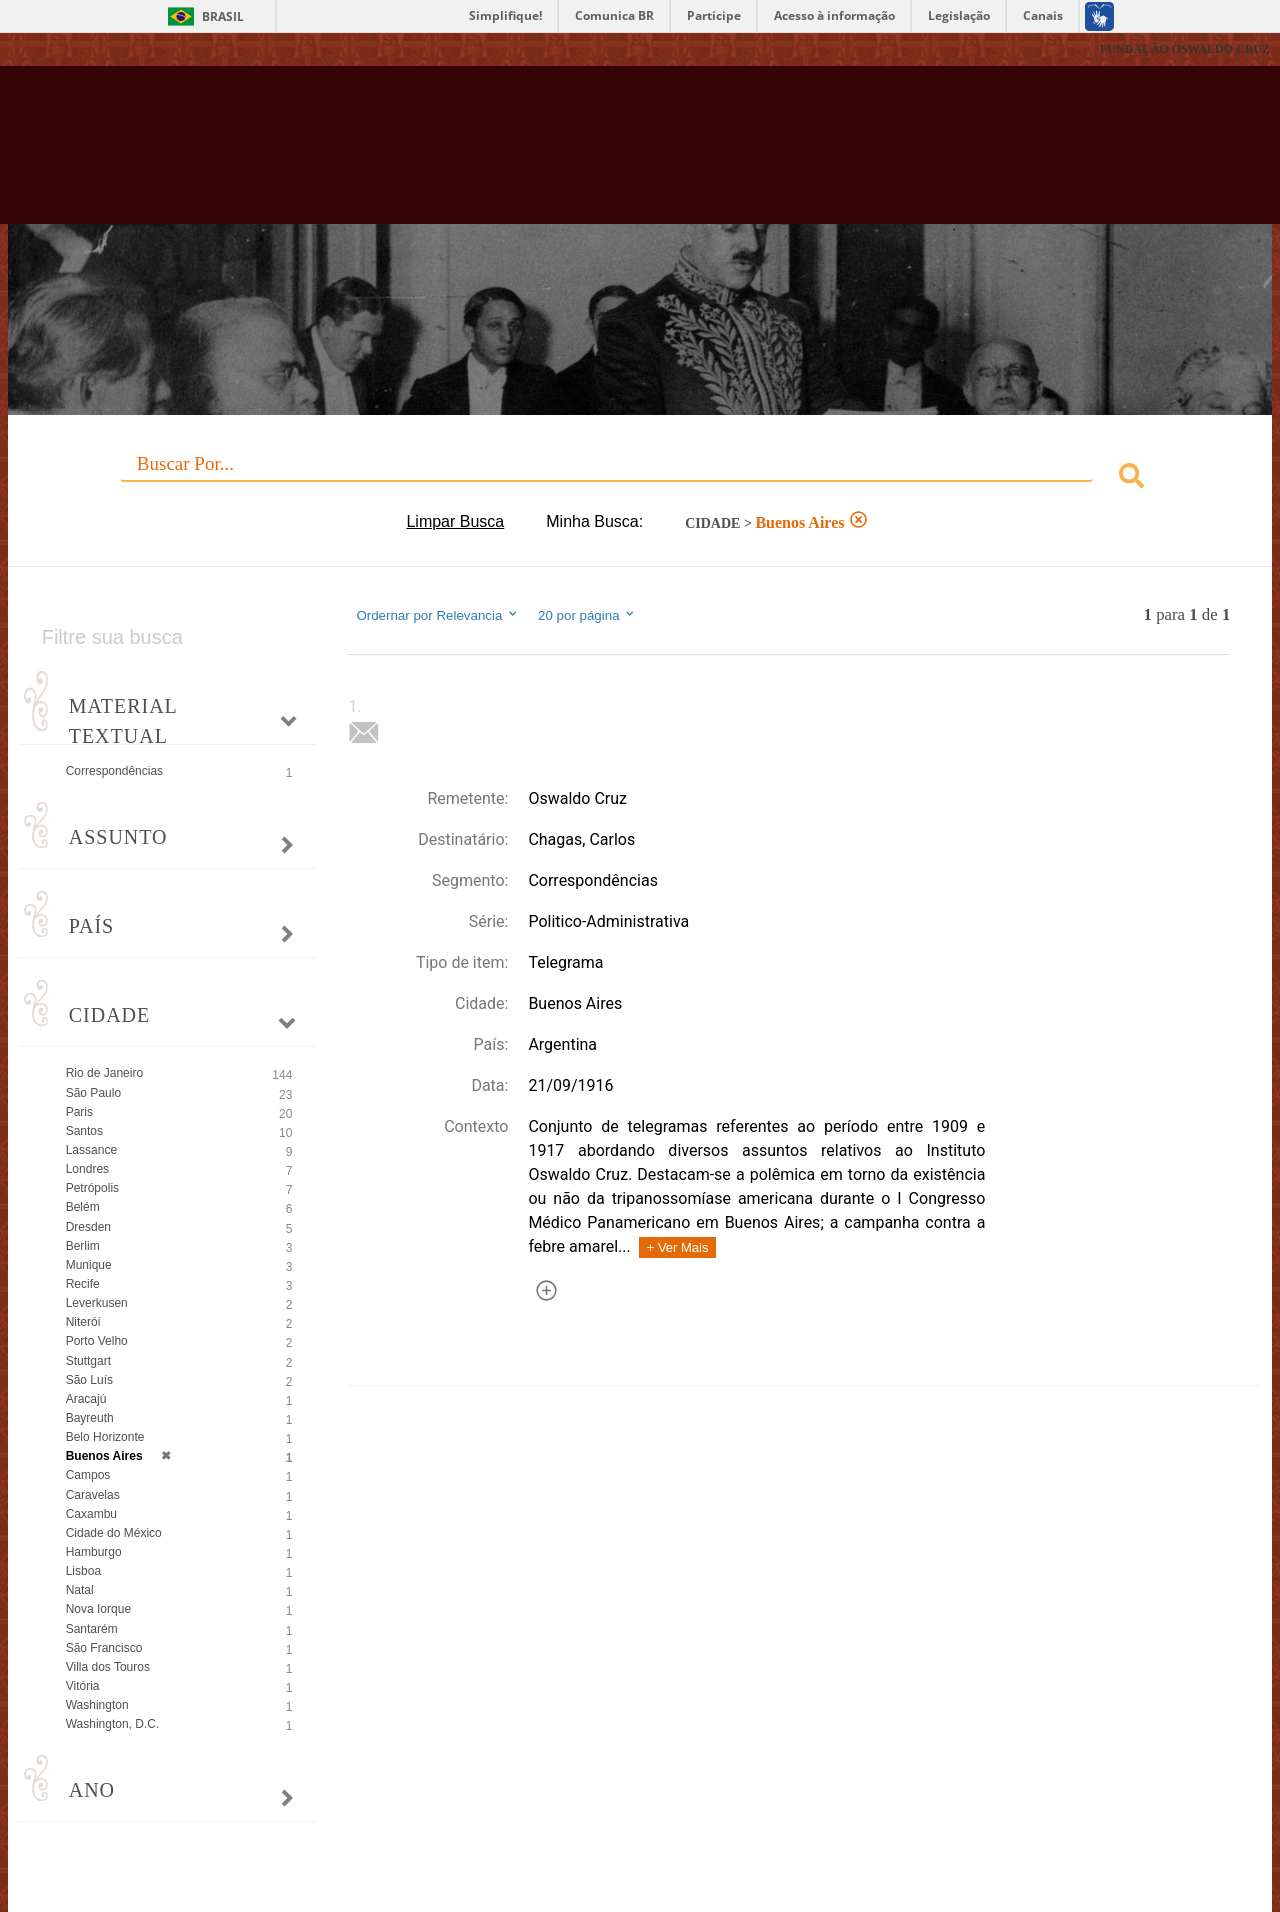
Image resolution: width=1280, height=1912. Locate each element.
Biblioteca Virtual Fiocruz (560, 155)
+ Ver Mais (678, 1247)
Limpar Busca (455, 521)
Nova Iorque (98, 1609)
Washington (97, 1705)
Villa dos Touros (108, 1667)
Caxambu (91, 1514)
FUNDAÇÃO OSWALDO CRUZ (1185, 49)
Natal (80, 1590)
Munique (89, 1265)
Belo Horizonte (105, 1437)
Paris (79, 1112)
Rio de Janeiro (104, 1073)
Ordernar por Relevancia (437, 615)
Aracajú (86, 1399)
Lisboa (83, 1571)
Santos (84, 1131)
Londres (87, 1169)
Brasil (223, 16)
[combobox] (640, 478)
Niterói (83, 1322)
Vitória (83, 1686)
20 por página (587, 615)
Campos (88, 1475)
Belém (83, 1207)
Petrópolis (92, 1188)
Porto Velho (97, 1341)
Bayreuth (90, 1418)
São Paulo (93, 1093)
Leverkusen (97, 1303)
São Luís (89, 1380)
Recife (83, 1284)
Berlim (83, 1246)
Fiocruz (59, 49)
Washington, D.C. (113, 1724)
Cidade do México (114, 1533)
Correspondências (114, 771)
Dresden (88, 1227)
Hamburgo (94, 1552)
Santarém (92, 1629)
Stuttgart (88, 1361)
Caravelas (93, 1495)
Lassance (91, 1150)
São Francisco (104, 1648)
